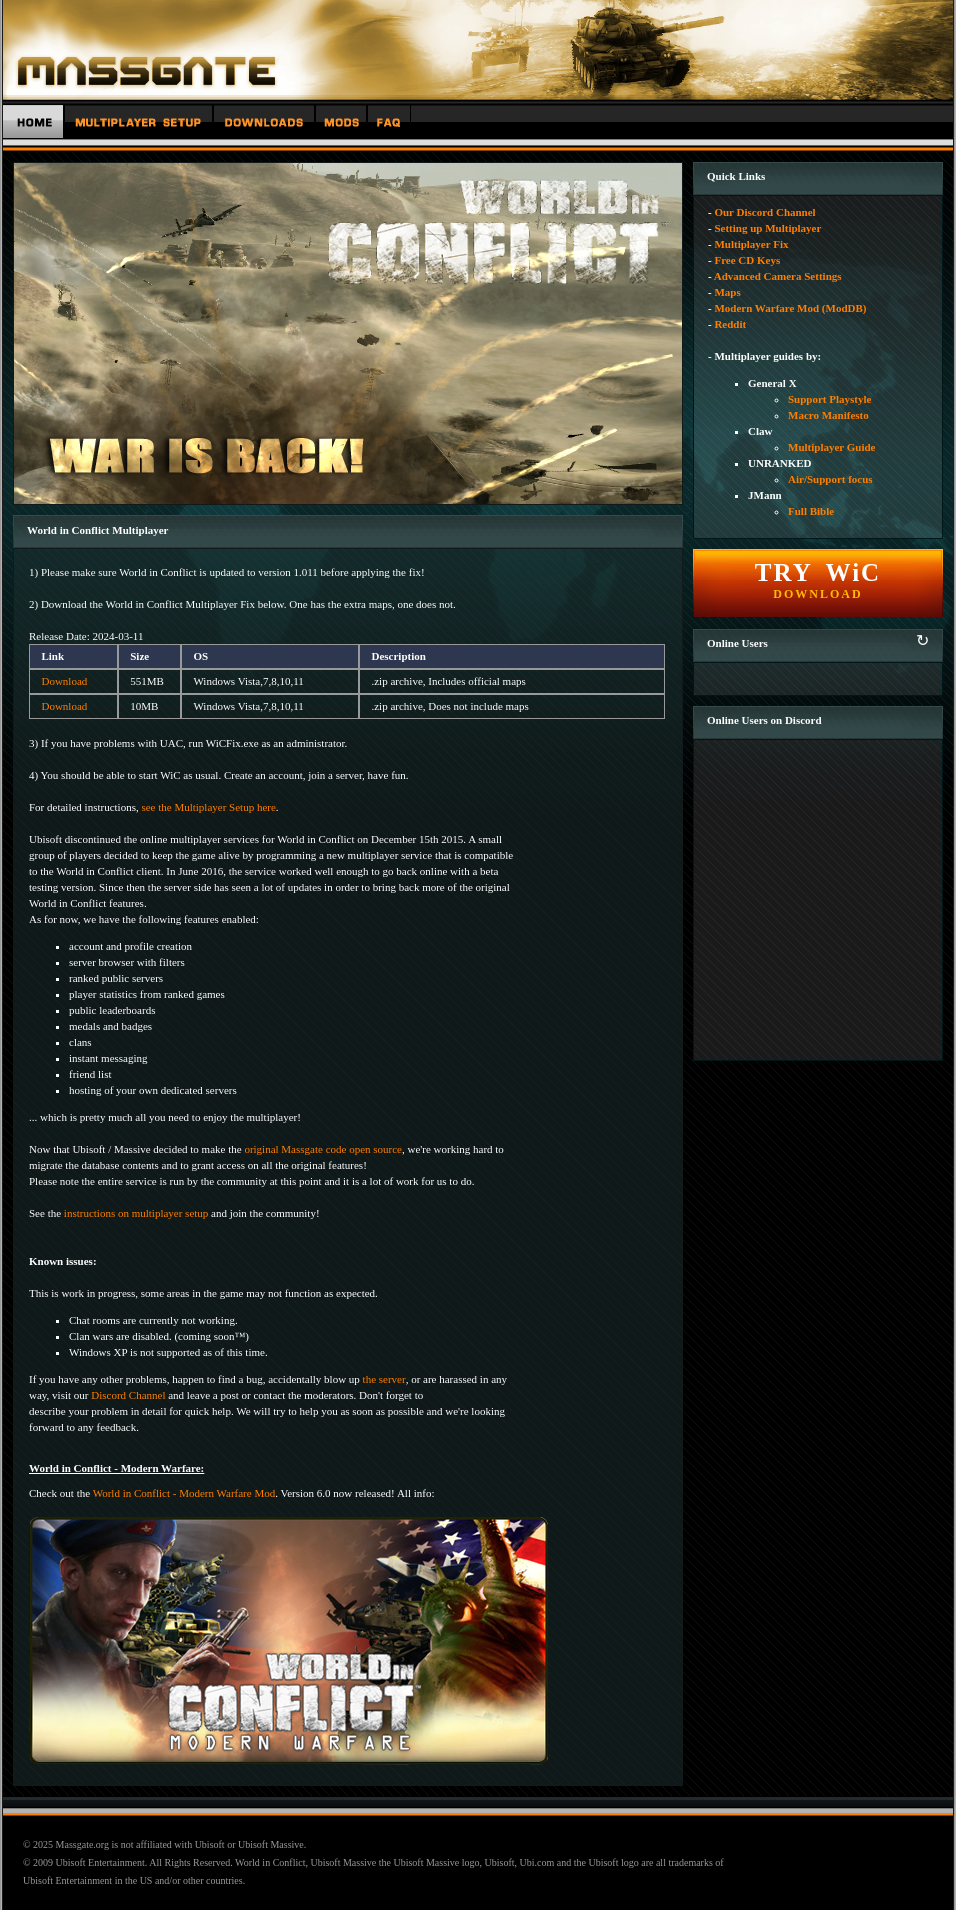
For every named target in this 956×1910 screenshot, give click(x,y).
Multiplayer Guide (832, 447)
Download (64, 681)
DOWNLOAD (818, 580)
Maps (727, 292)
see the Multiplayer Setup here (208, 807)
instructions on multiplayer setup (136, 1213)
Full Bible (811, 511)
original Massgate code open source (323, 1149)
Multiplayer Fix (751, 244)
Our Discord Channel (764, 212)
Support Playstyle (829, 399)
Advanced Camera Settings (778, 276)
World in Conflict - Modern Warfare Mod (184, 1493)
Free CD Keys (747, 260)
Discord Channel (128, 1395)
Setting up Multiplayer (767, 228)
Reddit (730, 324)
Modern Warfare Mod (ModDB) (790, 308)
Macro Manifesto (828, 415)
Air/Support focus (830, 479)
